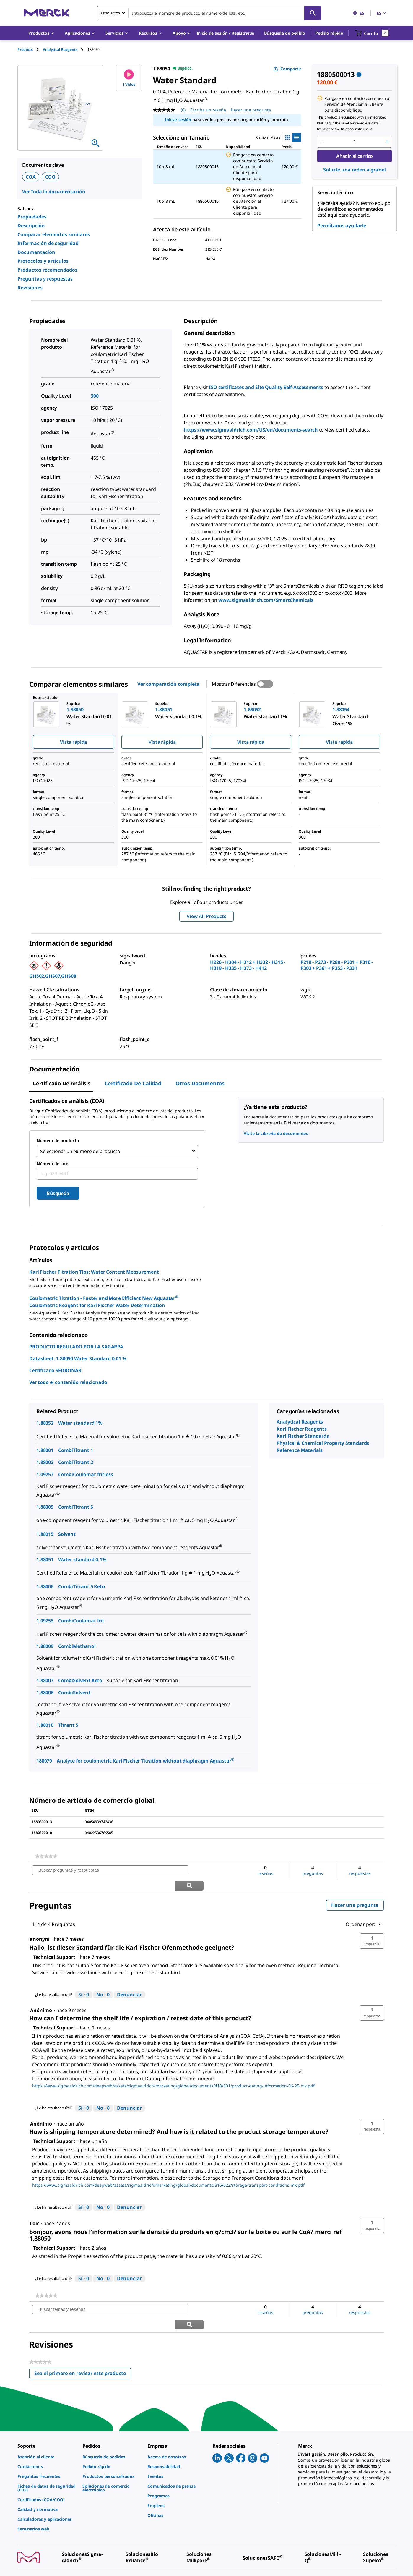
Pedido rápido (329, 33)
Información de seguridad (48, 243)
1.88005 (44, 1505)
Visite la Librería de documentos (276, 1133)
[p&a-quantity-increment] (387, 142)
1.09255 (44, 1619)
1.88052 (44, 1421)
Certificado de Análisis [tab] (61, 1083)
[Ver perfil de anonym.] (40, 1922)
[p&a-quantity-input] (354, 141)
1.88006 (44, 1585)
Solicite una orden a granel (354, 170)
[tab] (30, 49)
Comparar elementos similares (53, 234)
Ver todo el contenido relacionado (68, 1380)
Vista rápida (73, 742)
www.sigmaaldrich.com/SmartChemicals (265, 600)
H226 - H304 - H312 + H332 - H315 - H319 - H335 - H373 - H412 (247, 965)
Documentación (36, 252)
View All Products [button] (206, 916)
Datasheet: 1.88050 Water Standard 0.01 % (77, 1356)
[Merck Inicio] (46, 12)
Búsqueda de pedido (284, 33)
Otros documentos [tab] (200, 1083)
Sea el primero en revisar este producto (82, 2342)
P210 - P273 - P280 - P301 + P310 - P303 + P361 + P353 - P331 (336, 965)
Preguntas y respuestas (45, 278)
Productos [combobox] (110, 13)
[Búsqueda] (312, 13)
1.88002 (44, 1460)
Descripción (31, 225)
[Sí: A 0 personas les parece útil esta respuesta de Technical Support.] (83, 1977)
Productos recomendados (47, 270)
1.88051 (44, 1557)
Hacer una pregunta (355, 1888)
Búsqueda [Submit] (58, 1191)
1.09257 (44, 1472)
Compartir (287, 69)
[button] (225, 33)
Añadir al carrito (354, 156)
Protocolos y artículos (43, 261)
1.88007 (44, 1678)
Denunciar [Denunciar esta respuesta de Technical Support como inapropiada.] (129, 1977)
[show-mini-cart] (372, 33)
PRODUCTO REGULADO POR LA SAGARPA (76, 1345)
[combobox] (209, 13)
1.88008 (44, 1690)
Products (25, 49)
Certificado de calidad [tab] (133, 1083)
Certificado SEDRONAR (55, 1368)
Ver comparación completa (168, 684)
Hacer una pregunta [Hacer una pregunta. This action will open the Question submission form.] (251, 110)
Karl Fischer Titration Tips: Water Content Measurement (94, 1270)
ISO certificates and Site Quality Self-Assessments (266, 387)
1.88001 (44, 1448)
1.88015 (44, 1532)
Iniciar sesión (178, 119)
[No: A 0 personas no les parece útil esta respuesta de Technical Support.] (103, 1977)
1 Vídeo (128, 78)
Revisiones (30, 287)
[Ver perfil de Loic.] (35, 2206)
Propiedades (31, 216)
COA (31, 177)
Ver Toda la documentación (53, 191)
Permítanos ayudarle (341, 225)
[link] (46, 1854)
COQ (50, 177)
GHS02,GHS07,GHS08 (52, 976)
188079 (44, 1759)
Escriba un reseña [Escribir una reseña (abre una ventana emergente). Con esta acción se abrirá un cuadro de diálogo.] (208, 110)
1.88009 (44, 1644)
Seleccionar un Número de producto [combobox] (80, 1150)
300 (95, 396)
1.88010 (44, 1723)
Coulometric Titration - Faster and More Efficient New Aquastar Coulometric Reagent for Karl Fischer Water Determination (103, 1299)
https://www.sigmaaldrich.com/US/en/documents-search (251, 430)
